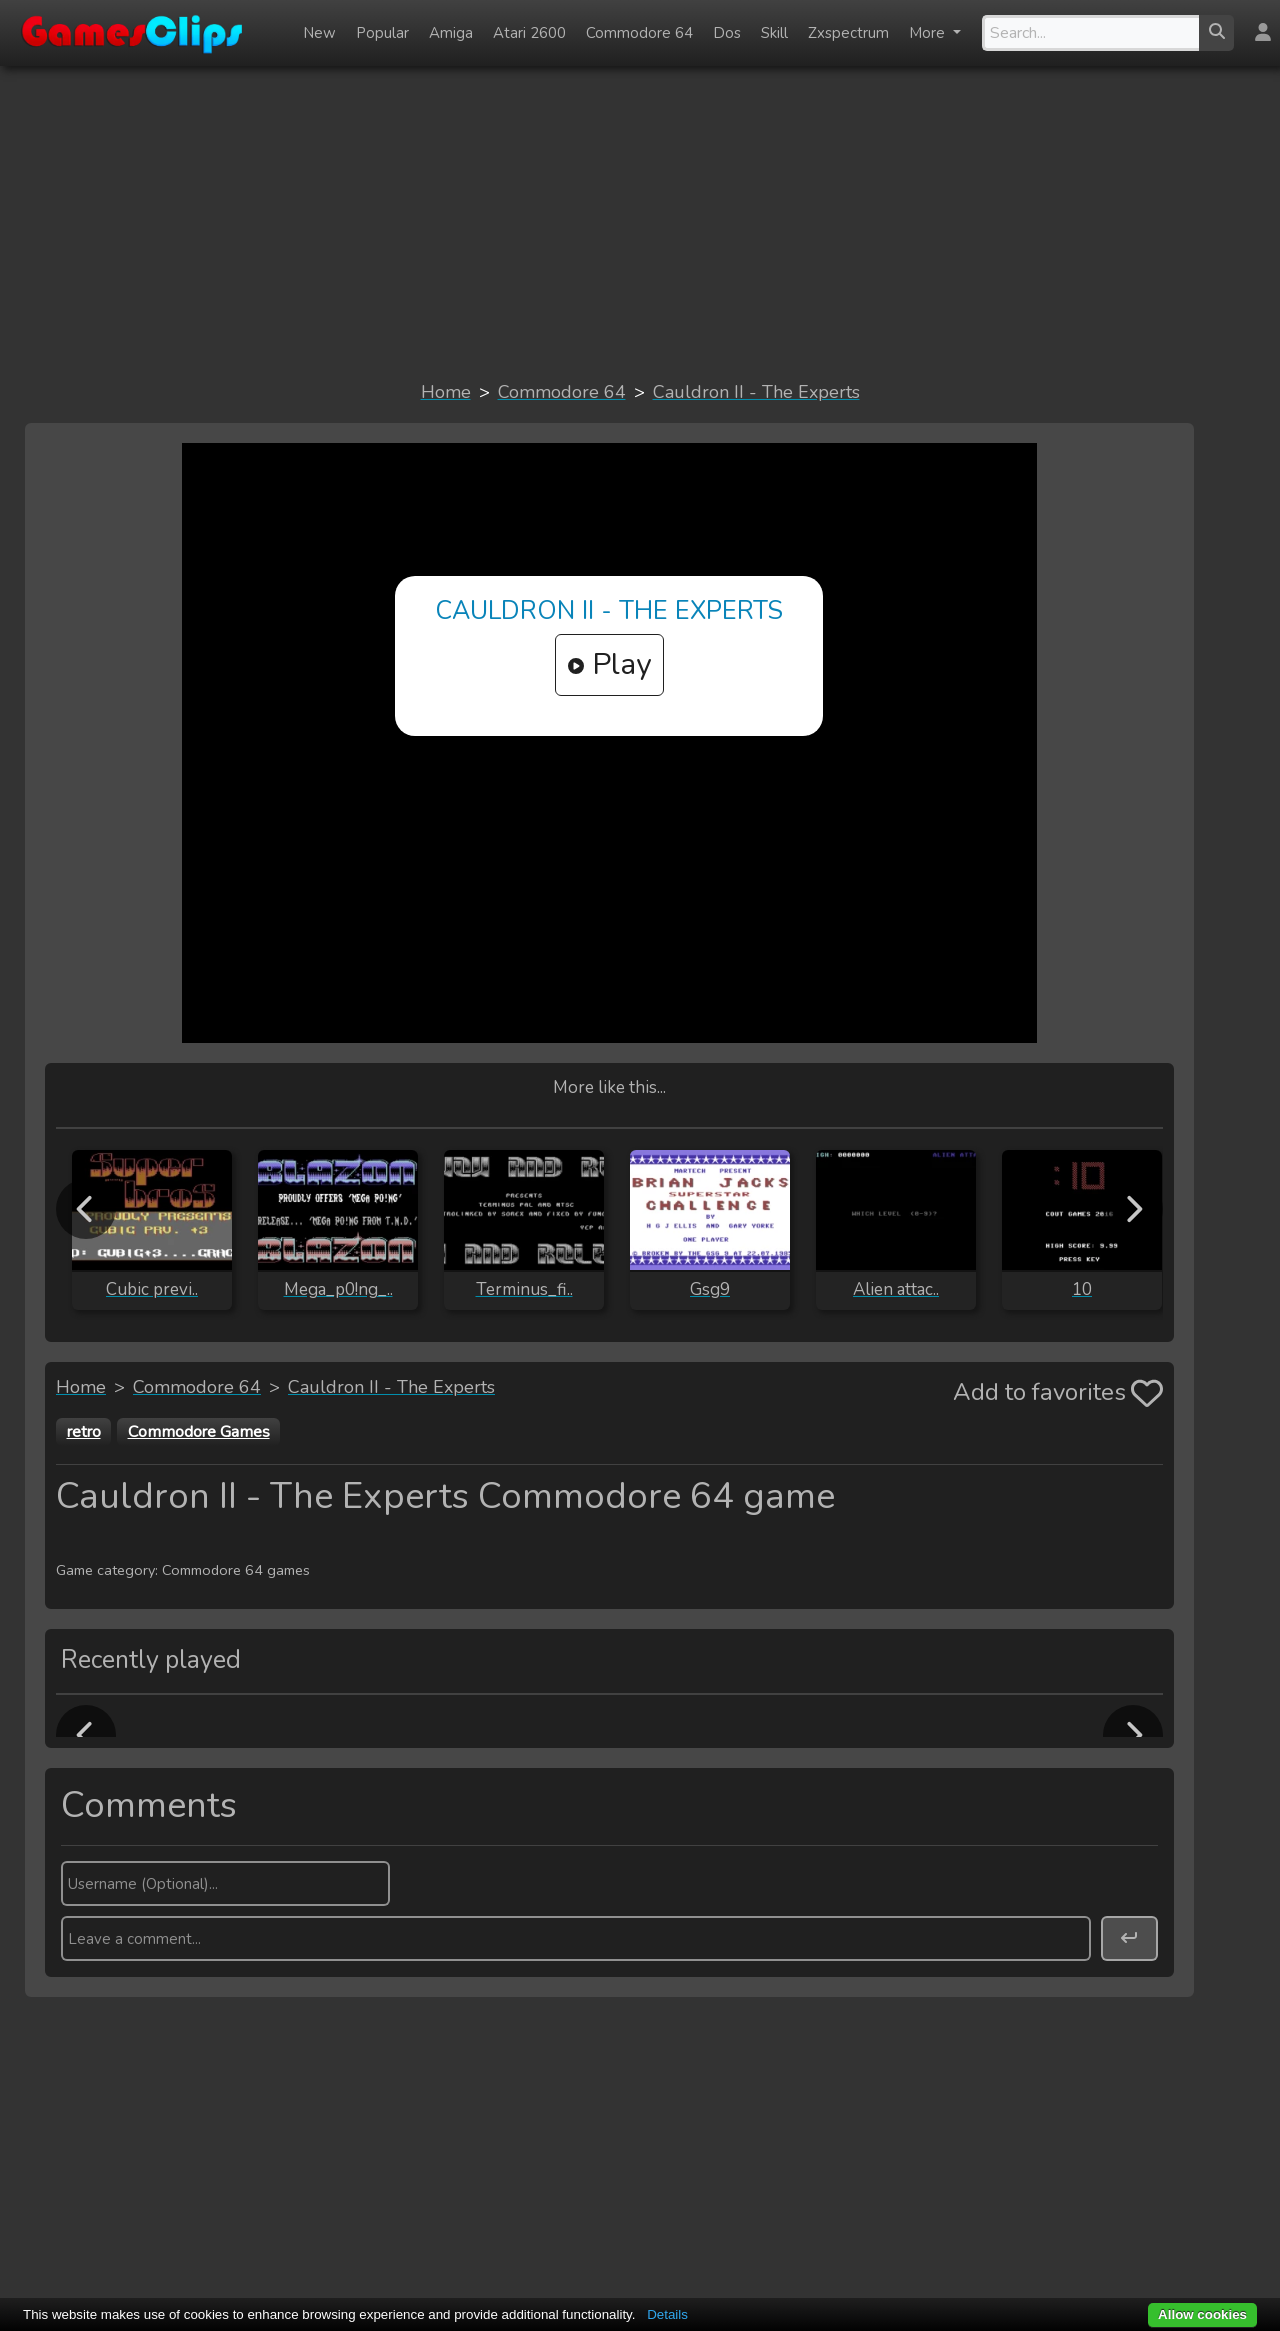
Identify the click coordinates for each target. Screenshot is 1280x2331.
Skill (774, 33)
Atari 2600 (529, 33)
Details (667, 2314)
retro (84, 1432)
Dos (727, 33)
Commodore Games (199, 1432)
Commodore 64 (639, 33)
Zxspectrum (848, 33)
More (929, 33)
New (319, 33)
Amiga (451, 33)
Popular (382, 33)
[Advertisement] (640, 222)
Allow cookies (1202, 2314)
